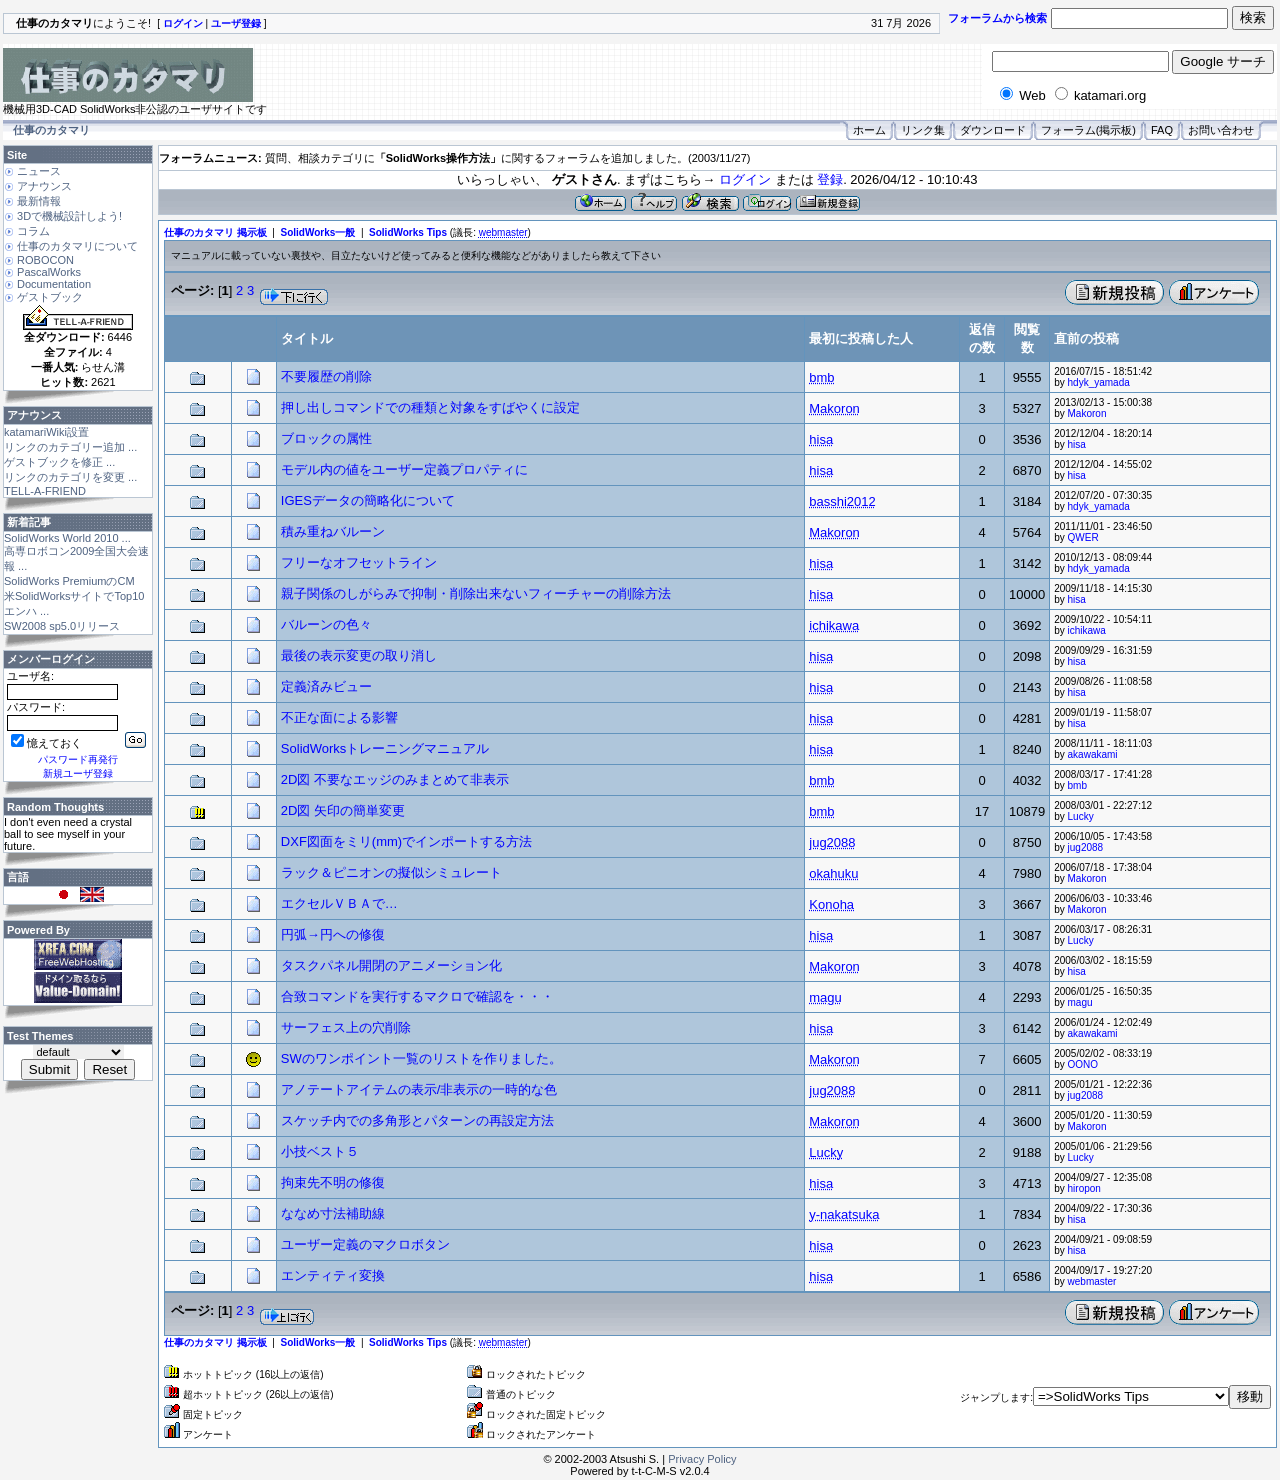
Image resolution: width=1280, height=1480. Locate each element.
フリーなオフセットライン (359, 562)
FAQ (1162, 130)
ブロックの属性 (326, 438)
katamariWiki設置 (46, 432)
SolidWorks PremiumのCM (69, 581)
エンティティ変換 (333, 1275)
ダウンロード (993, 130)
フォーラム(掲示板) (1088, 130)
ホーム (869, 130)
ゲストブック (50, 297)
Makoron (1087, 413)
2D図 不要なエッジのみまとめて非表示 (395, 779)
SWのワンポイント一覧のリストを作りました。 (421, 1058)
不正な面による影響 (339, 717)
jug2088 (1086, 847)
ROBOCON (45, 260)
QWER (1083, 537)
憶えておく (46, 743)
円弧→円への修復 (333, 934)
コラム (33, 231)
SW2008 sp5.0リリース (62, 626)
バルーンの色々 (326, 624)
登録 (830, 179)
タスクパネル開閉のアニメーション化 (391, 965)
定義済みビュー (326, 686)
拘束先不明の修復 (333, 1182)
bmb (1077, 785)
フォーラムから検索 (997, 18)
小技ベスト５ (320, 1151)
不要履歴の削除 (326, 376)
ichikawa (1087, 630)
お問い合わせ (1221, 130)
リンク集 (923, 130)
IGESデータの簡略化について (368, 500)
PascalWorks (49, 272)
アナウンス (44, 186)
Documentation (54, 284)
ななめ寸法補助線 (333, 1213)
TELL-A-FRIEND (45, 491)
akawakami (1093, 754)
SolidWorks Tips (408, 232)
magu (1080, 1002)
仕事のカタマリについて (77, 246)
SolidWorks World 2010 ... (67, 538)
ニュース (39, 171)
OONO (1083, 1064)
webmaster (1092, 1281)
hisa (1077, 444)
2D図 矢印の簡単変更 (343, 810)
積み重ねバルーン (333, 531)
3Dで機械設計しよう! (69, 216)
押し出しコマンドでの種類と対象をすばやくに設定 (430, 407)
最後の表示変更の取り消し (359, 655)
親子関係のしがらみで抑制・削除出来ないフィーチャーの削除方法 (476, 593)
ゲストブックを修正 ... (59, 462)
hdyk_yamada (1099, 382)
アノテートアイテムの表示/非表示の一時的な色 (419, 1089)
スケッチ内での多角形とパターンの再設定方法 (417, 1120)
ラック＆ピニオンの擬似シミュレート (391, 872)
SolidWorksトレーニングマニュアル (385, 748)
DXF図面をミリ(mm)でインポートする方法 (406, 841)
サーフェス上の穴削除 (346, 1027)
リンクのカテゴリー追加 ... (70, 447)
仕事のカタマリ (51, 130)
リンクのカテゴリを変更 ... (70, 477)
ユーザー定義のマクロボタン (365, 1244)
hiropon (1084, 1188)
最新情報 (39, 201)
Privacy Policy (702, 1459)
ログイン (745, 179)
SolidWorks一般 (318, 232)
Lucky (1081, 816)
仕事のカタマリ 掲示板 (215, 232)
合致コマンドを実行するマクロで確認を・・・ (417, 996)
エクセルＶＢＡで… (339, 903)
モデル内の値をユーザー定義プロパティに (404, 469)
